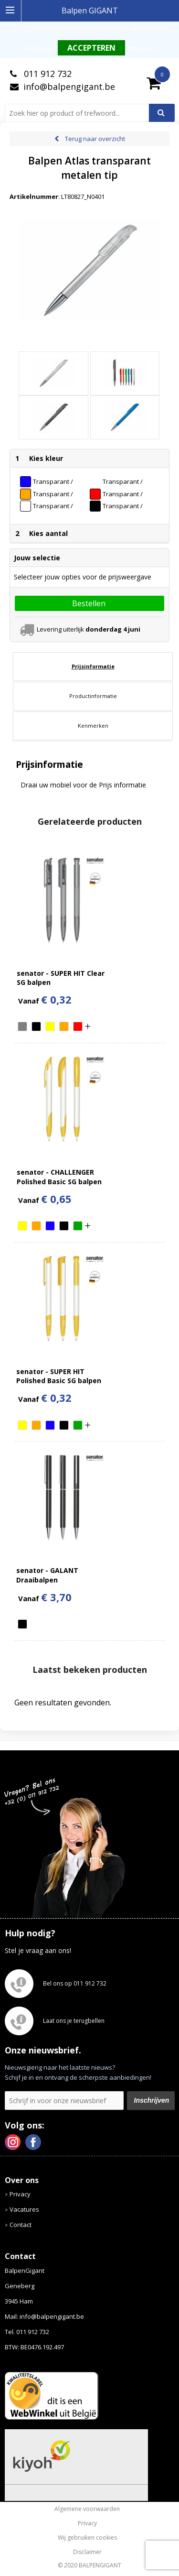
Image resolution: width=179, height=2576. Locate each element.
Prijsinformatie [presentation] (93, 666)
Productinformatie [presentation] (93, 695)
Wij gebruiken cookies (87, 2537)
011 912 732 (46, 73)
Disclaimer (87, 2552)
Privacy (20, 2194)
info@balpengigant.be (69, 86)
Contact (21, 2224)
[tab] (93, 666)
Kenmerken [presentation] (93, 725)
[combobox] (81, 113)
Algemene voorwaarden (87, 2509)
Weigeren (141, 48)
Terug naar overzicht (95, 138)
